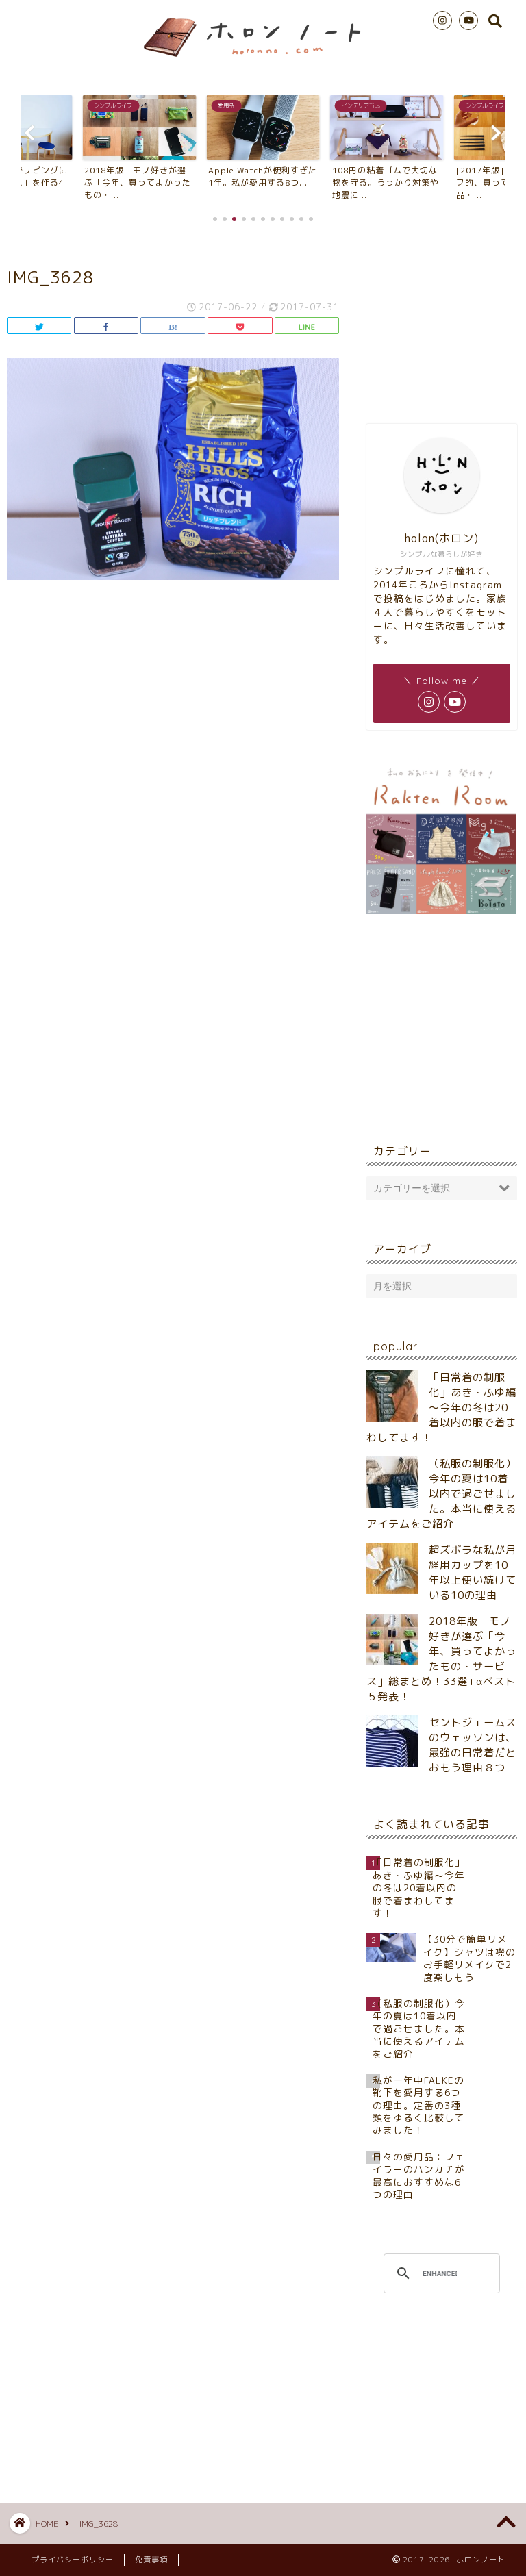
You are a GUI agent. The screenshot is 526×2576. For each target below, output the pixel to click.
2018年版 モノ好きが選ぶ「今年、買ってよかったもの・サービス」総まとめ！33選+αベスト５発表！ (441, 1659)
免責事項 (151, 2559)
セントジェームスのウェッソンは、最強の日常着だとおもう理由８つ (472, 1745)
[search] (439, 2273)
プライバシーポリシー (73, 2559)
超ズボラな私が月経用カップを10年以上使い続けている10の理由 (472, 1572)
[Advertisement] (441, 321)
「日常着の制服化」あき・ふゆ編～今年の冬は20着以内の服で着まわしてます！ (441, 1407)
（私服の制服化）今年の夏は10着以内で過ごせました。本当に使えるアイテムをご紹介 (441, 1493)
